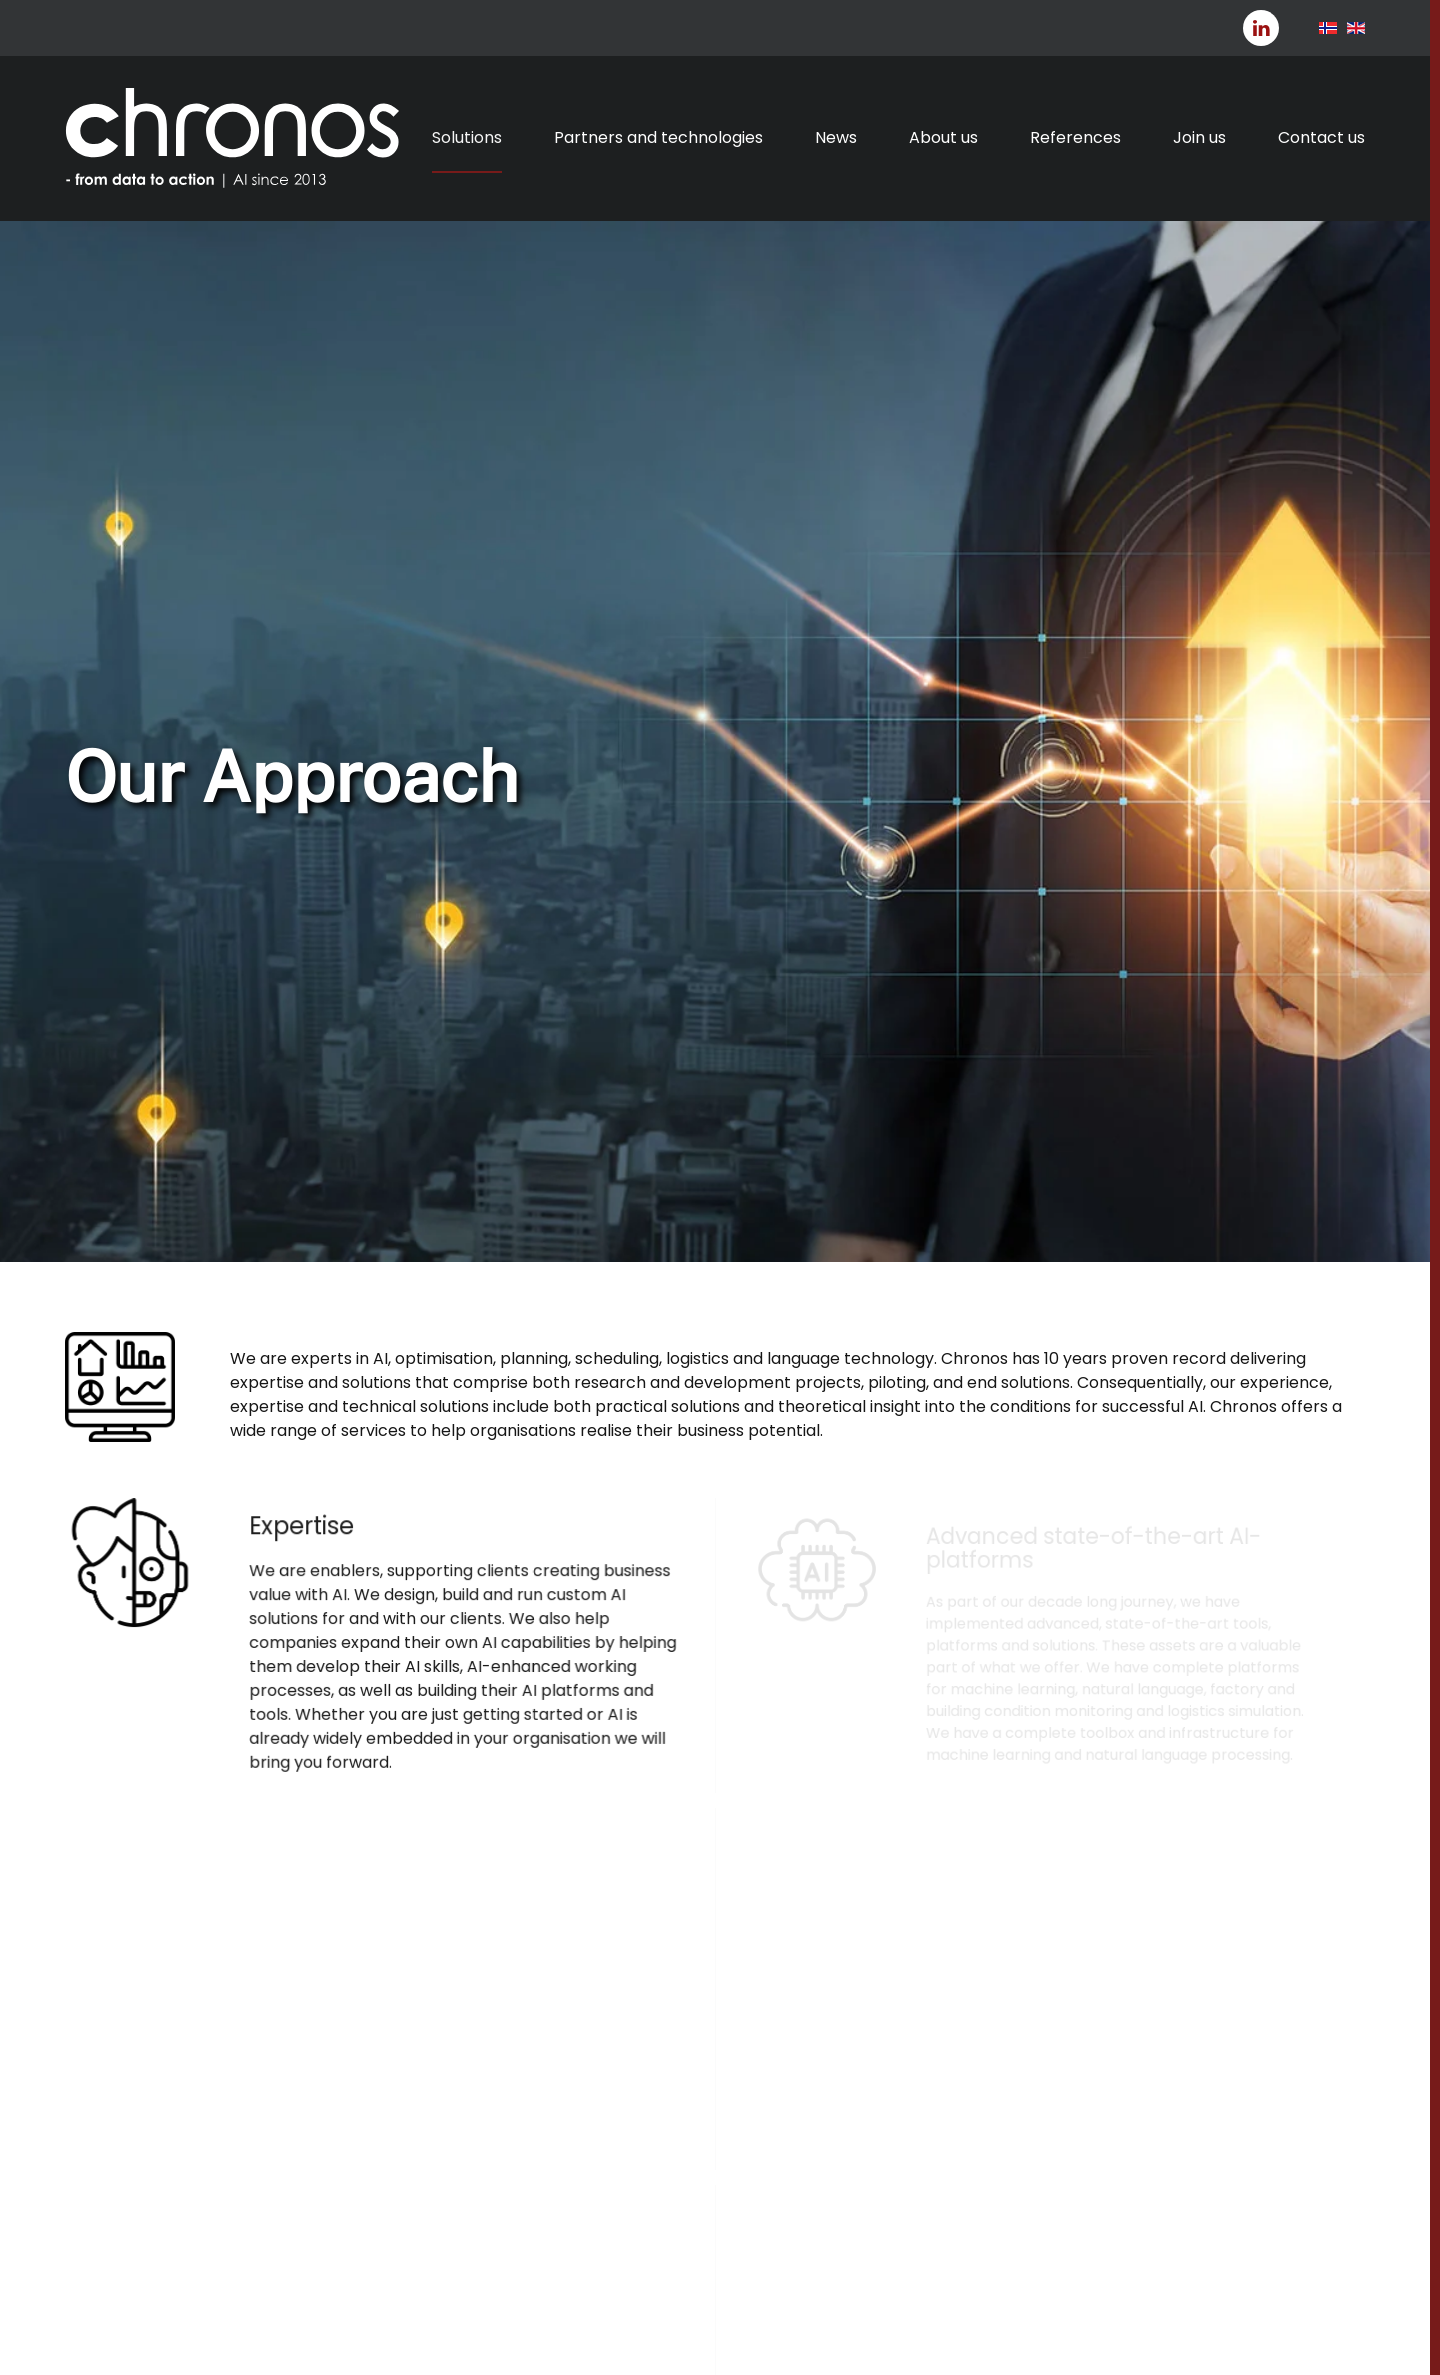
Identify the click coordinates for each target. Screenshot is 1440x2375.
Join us (1199, 137)
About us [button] (943, 137)
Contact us (1321, 137)
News (836, 137)
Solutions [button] (467, 137)
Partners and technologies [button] (658, 137)
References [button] (1075, 137)
